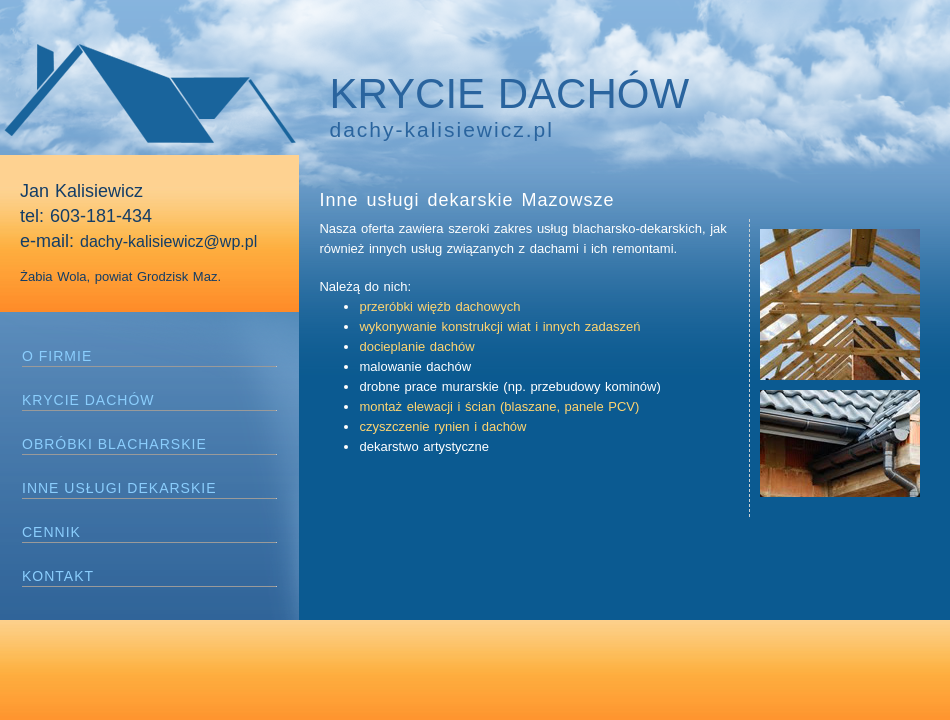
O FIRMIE (57, 356)
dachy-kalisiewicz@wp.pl (168, 241)
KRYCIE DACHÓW (88, 400)
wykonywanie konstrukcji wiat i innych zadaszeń (499, 326)
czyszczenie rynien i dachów (442, 426)
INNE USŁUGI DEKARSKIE (119, 488)
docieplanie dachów (416, 346)
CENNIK (51, 532)
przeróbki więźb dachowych (439, 306)
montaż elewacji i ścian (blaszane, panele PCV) (499, 406)
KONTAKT (58, 576)
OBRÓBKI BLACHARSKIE (114, 444)
